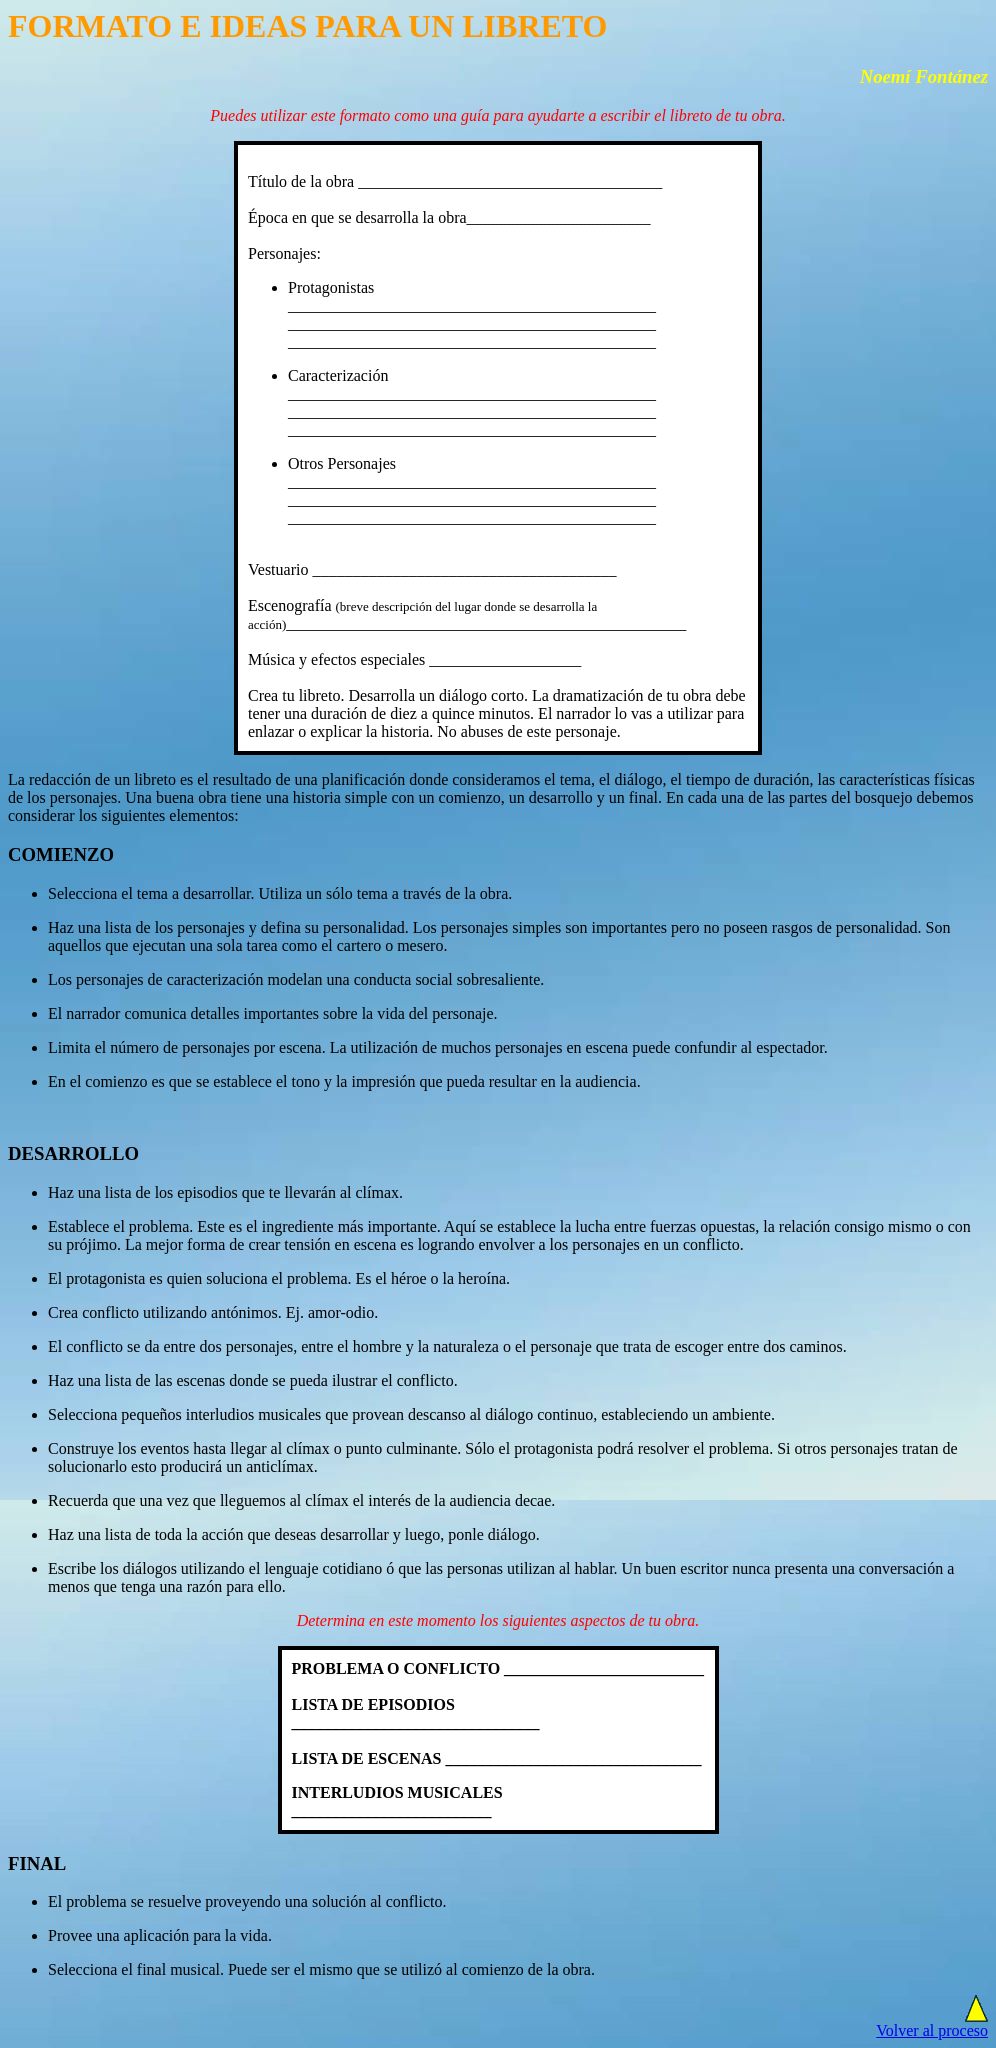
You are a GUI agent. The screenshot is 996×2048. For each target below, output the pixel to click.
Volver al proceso (932, 2030)
